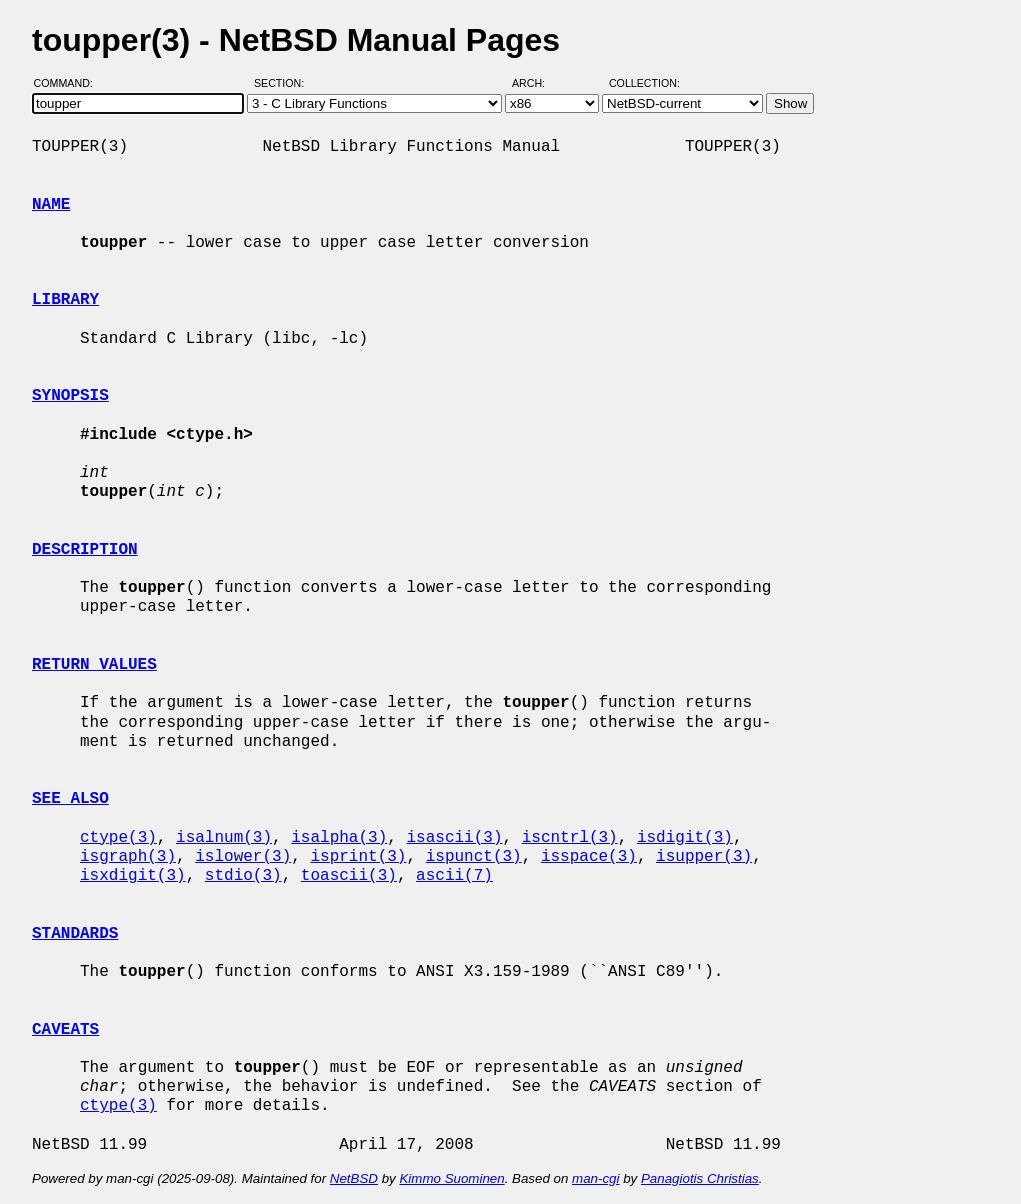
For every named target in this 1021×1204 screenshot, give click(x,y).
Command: (69, 83)
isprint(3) (358, 857)
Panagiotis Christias (700, 1178)
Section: (283, 83)
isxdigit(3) (133, 876)
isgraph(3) (128, 857)
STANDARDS (75, 934)
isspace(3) (589, 857)
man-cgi (595, 1178)
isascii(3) (454, 838)
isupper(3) (704, 857)
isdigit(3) (685, 838)
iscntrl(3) (570, 838)
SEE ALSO (70, 799)
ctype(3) (118, 838)
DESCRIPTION (85, 550)
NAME (51, 205)
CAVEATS (65, 1030)
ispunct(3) (474, 857)
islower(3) (243, 857)
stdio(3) (243, 876)
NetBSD (354, 1178)
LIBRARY (65, 300)
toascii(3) (349, 876)
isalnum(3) (224, 838)
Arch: (537, 83)
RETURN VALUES (94, 665)
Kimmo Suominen (451, 1178)
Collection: (644, 83)
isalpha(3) (339, 838)
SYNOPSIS (70, 396)
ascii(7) (454, 876)
